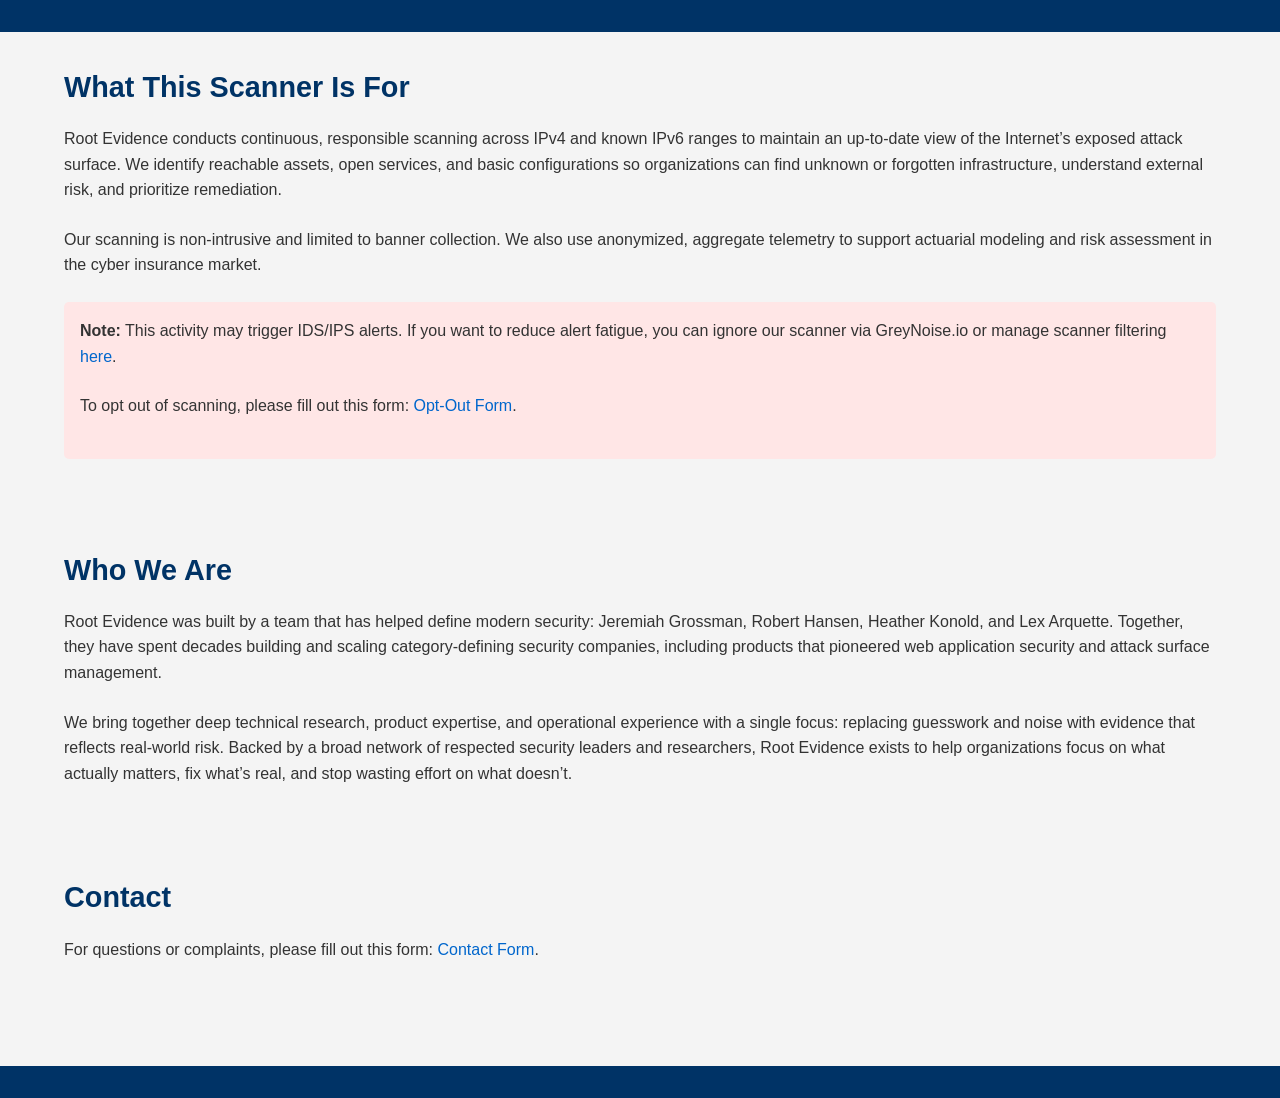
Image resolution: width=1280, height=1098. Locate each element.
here (96, 356)
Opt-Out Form (463, 405)
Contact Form (486, 949)
